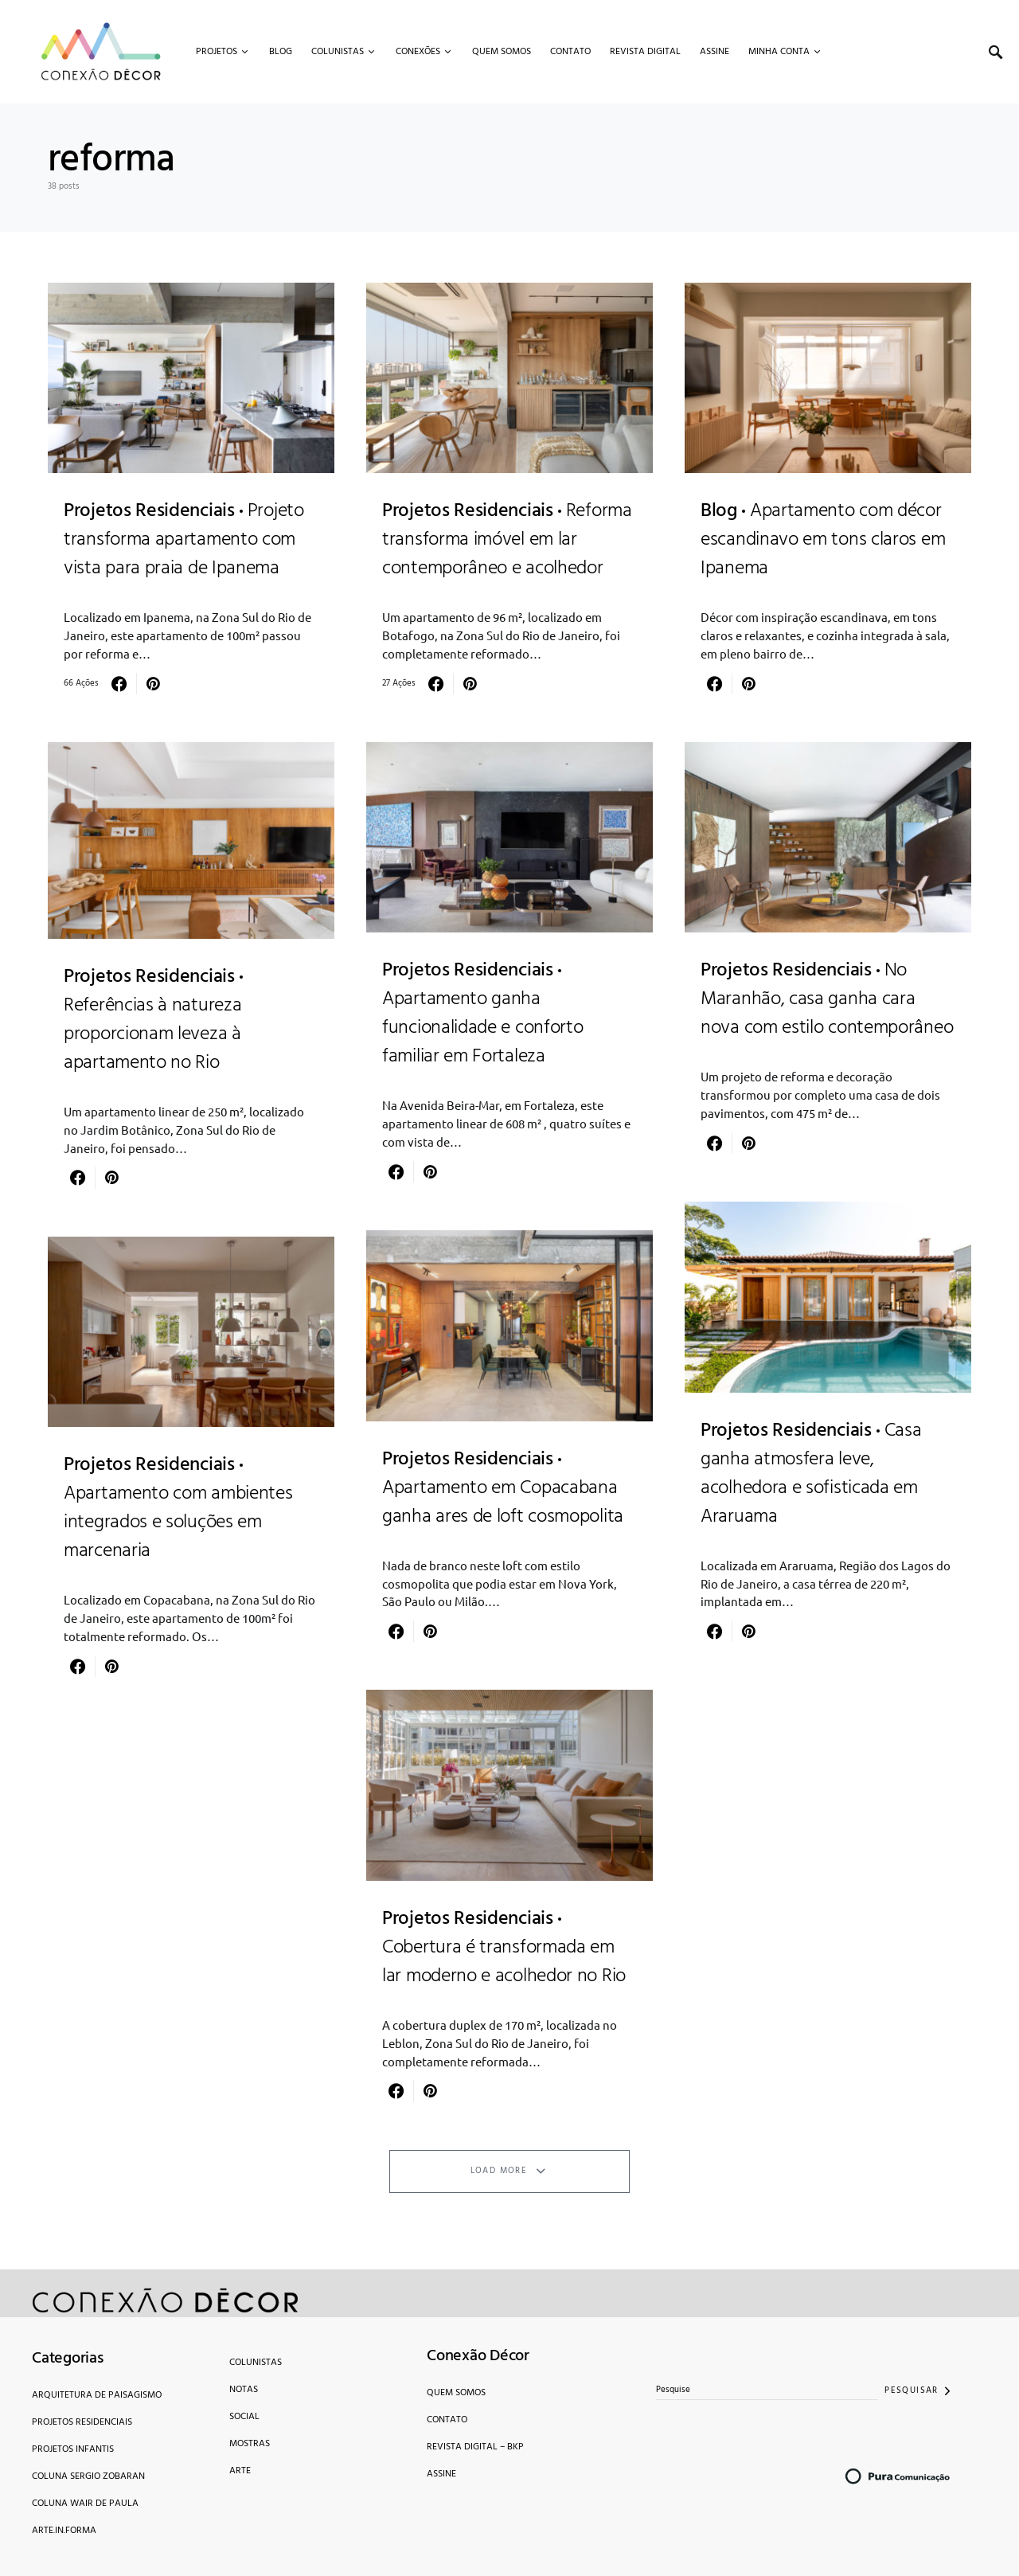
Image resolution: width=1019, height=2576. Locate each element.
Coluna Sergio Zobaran (88, 2476)
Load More (498, 2171)
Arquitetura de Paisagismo (97, 2395)
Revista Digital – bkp (475, 2447)
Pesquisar (911, 2390)
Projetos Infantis (73, 2449)
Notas (243, 2390)
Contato (447, 2420)
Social (244, 2417)
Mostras (249, 2444)
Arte (240, 2471)
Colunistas (255, 2363)
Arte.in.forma (64, 2531)
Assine (441, 2474)
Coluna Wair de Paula (85, 2504)
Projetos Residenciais (82, 2422)
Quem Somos (456, 2393)
